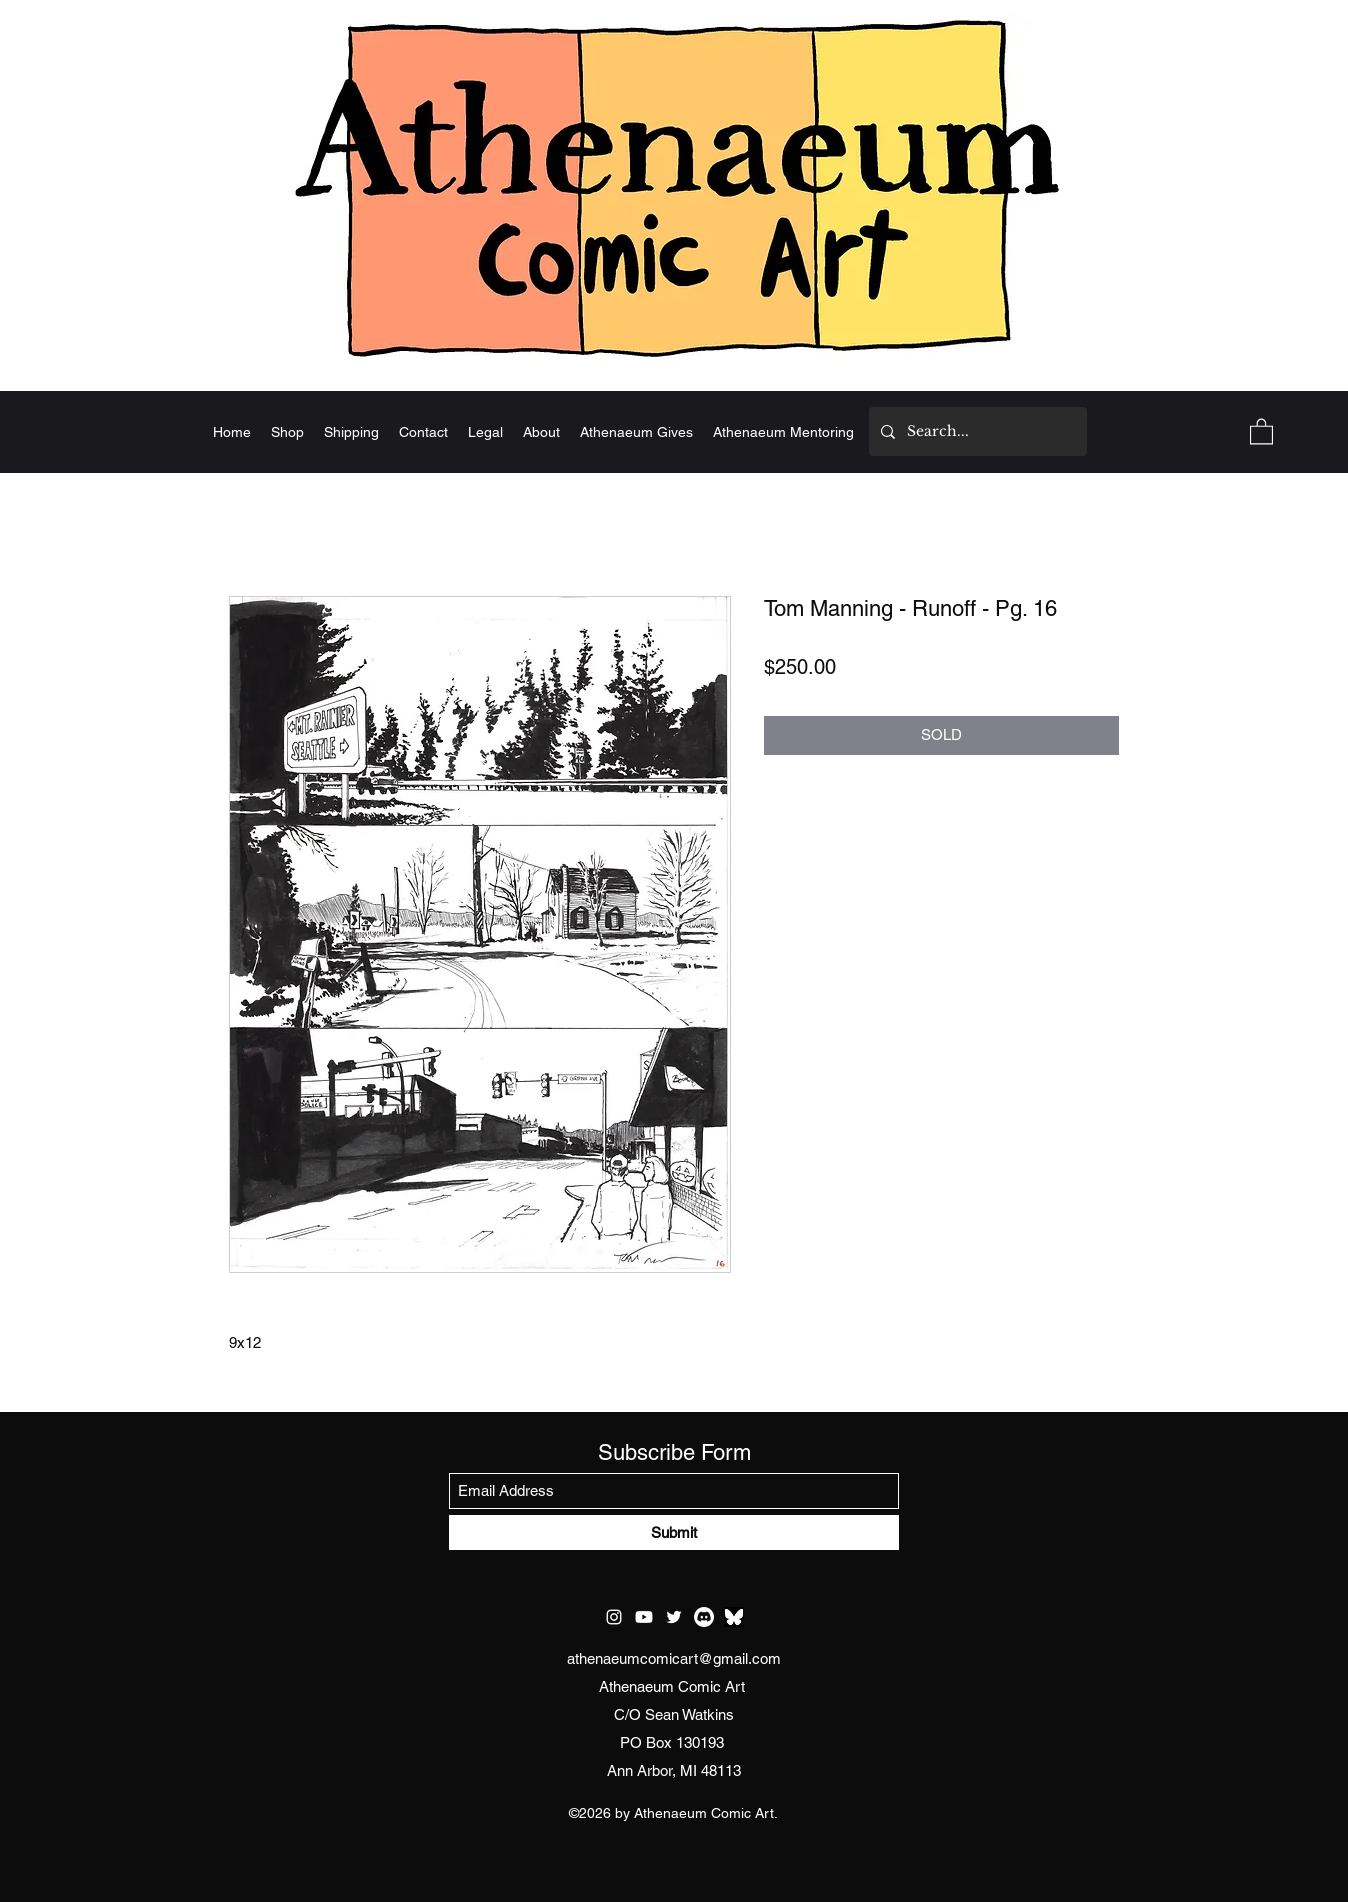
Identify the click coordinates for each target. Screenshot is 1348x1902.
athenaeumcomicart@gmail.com (674, 1658)
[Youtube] (644, 1617)
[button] (1261, 430)
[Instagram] (614, 1617)
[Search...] (976, 431)
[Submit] (674, 1532)
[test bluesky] (734, 1617)
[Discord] (704, 1617)
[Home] (674, 187)
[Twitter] (674, 1617)
